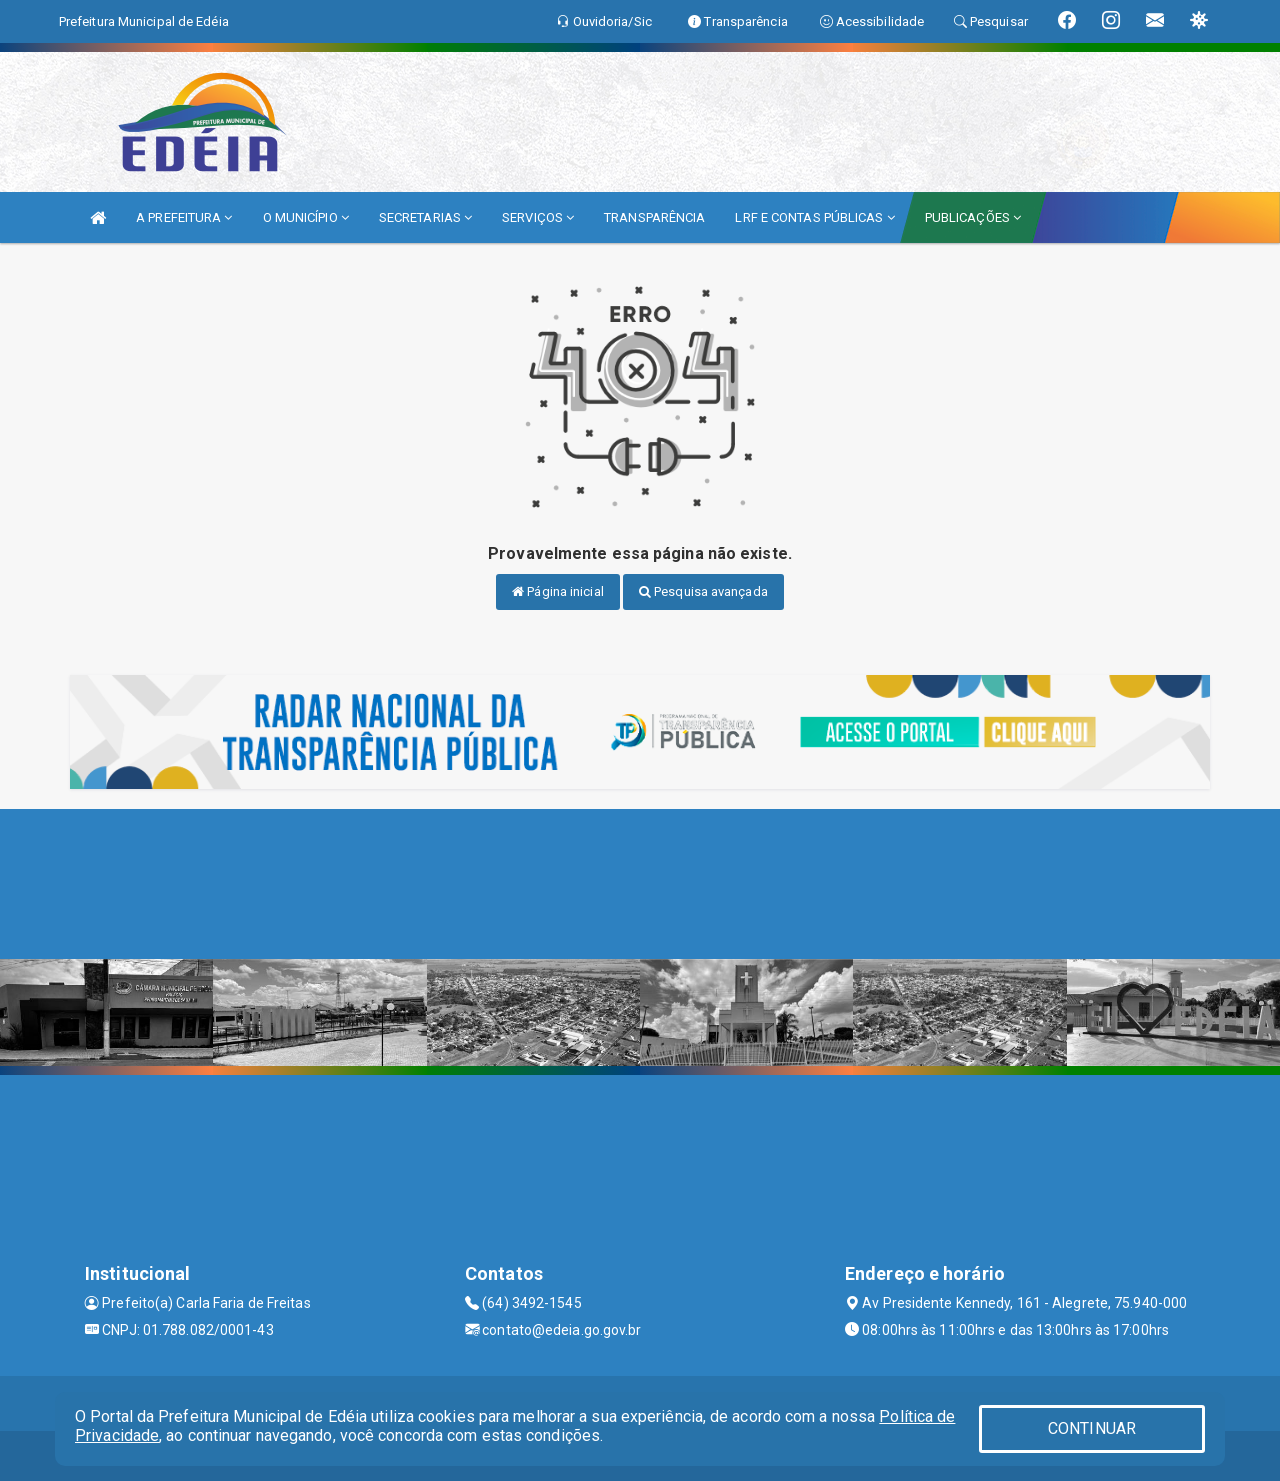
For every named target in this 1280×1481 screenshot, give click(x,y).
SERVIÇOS (538, 217)
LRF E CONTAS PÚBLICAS (814, 217)
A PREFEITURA (184, 217)
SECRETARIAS (425, 217)
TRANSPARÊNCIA (654, 217)
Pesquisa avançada (703, 591)
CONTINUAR (1092, 1428)
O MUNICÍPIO (306, 217)
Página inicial (558, 591)
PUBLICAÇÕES (973, 217)
